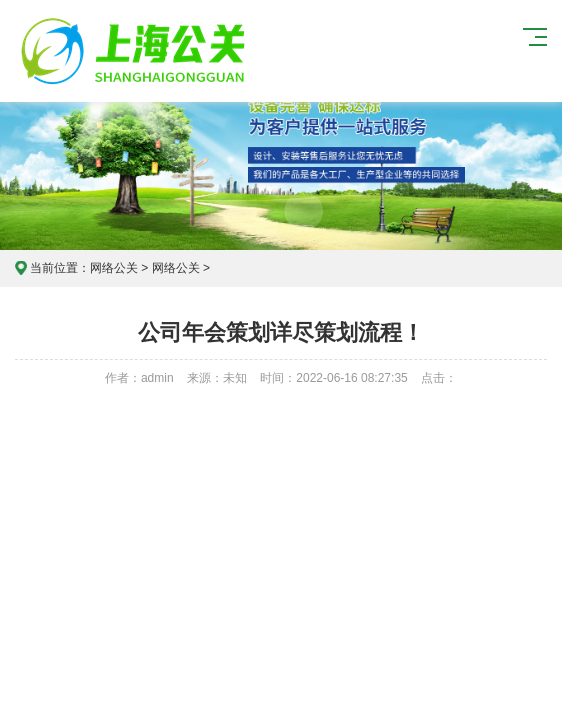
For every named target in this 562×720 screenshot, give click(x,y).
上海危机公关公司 (136, 51)
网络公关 (114, 268)
